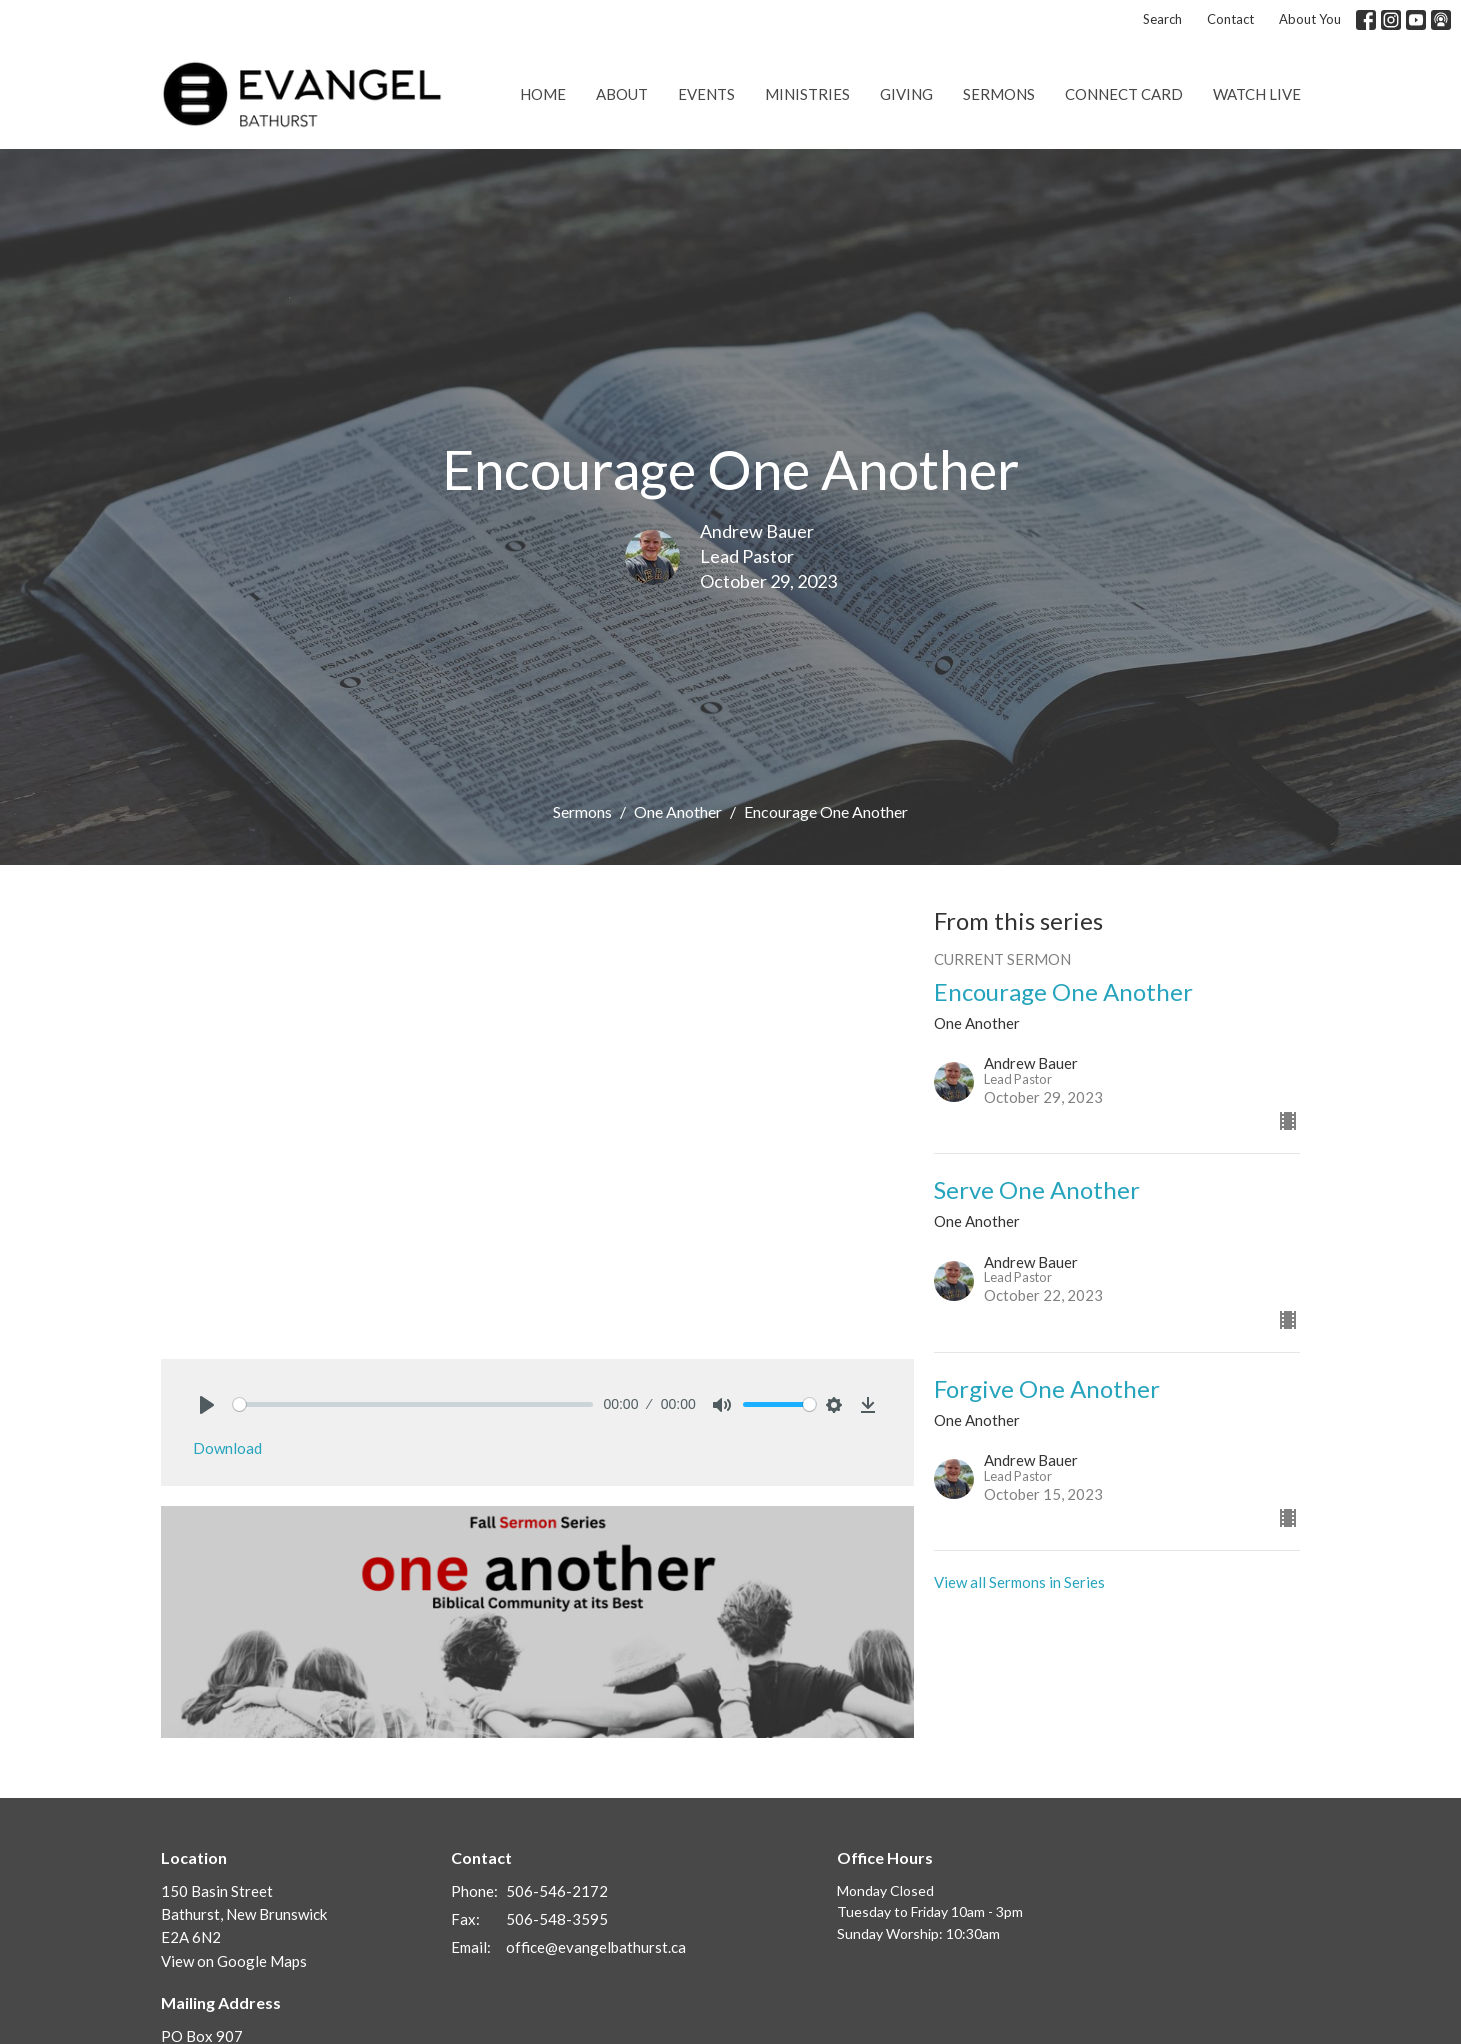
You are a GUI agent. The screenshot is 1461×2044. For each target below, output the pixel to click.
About (622, 94)
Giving (906, 94)
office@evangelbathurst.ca (596, 1947)
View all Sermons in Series (1019, 1582)
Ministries (807, 94)
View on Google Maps (234, 1961)
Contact (1230, 19)
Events (706, 94)
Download (227, 1448)
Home (543, 94)
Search (1162, 19)
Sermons (999, 94)
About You (1310, 19)
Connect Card (1124, 94)
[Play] (207, 1405)
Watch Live (1257, 94)
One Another (678, 811)
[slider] (413, 1404)
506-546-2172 (557, 1891)
